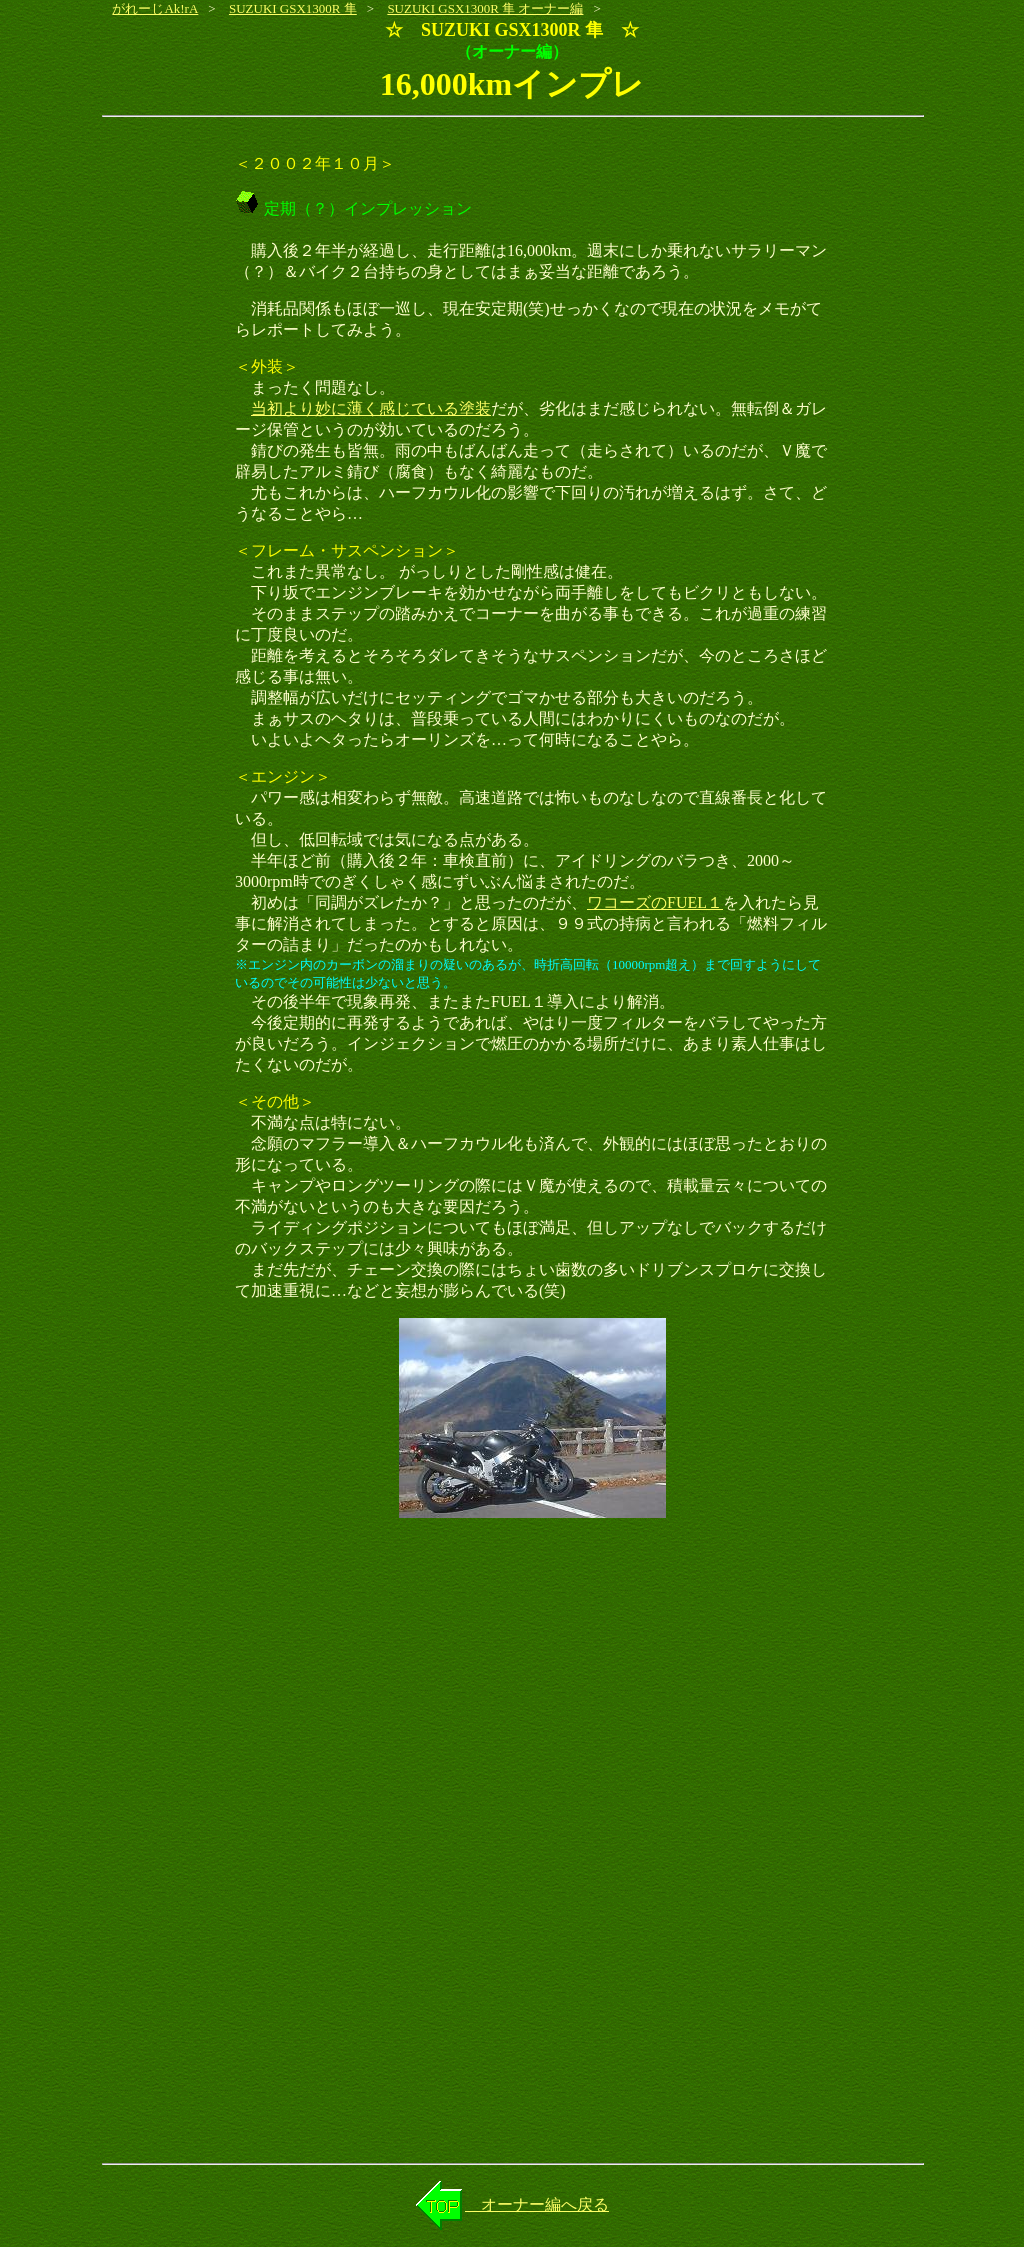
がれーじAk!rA (155, 8)
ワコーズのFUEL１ (655, 902)
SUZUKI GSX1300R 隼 (293, 8)
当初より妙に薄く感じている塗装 (371, 408)
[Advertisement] (512, 1693)
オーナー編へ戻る (537, 2204)
